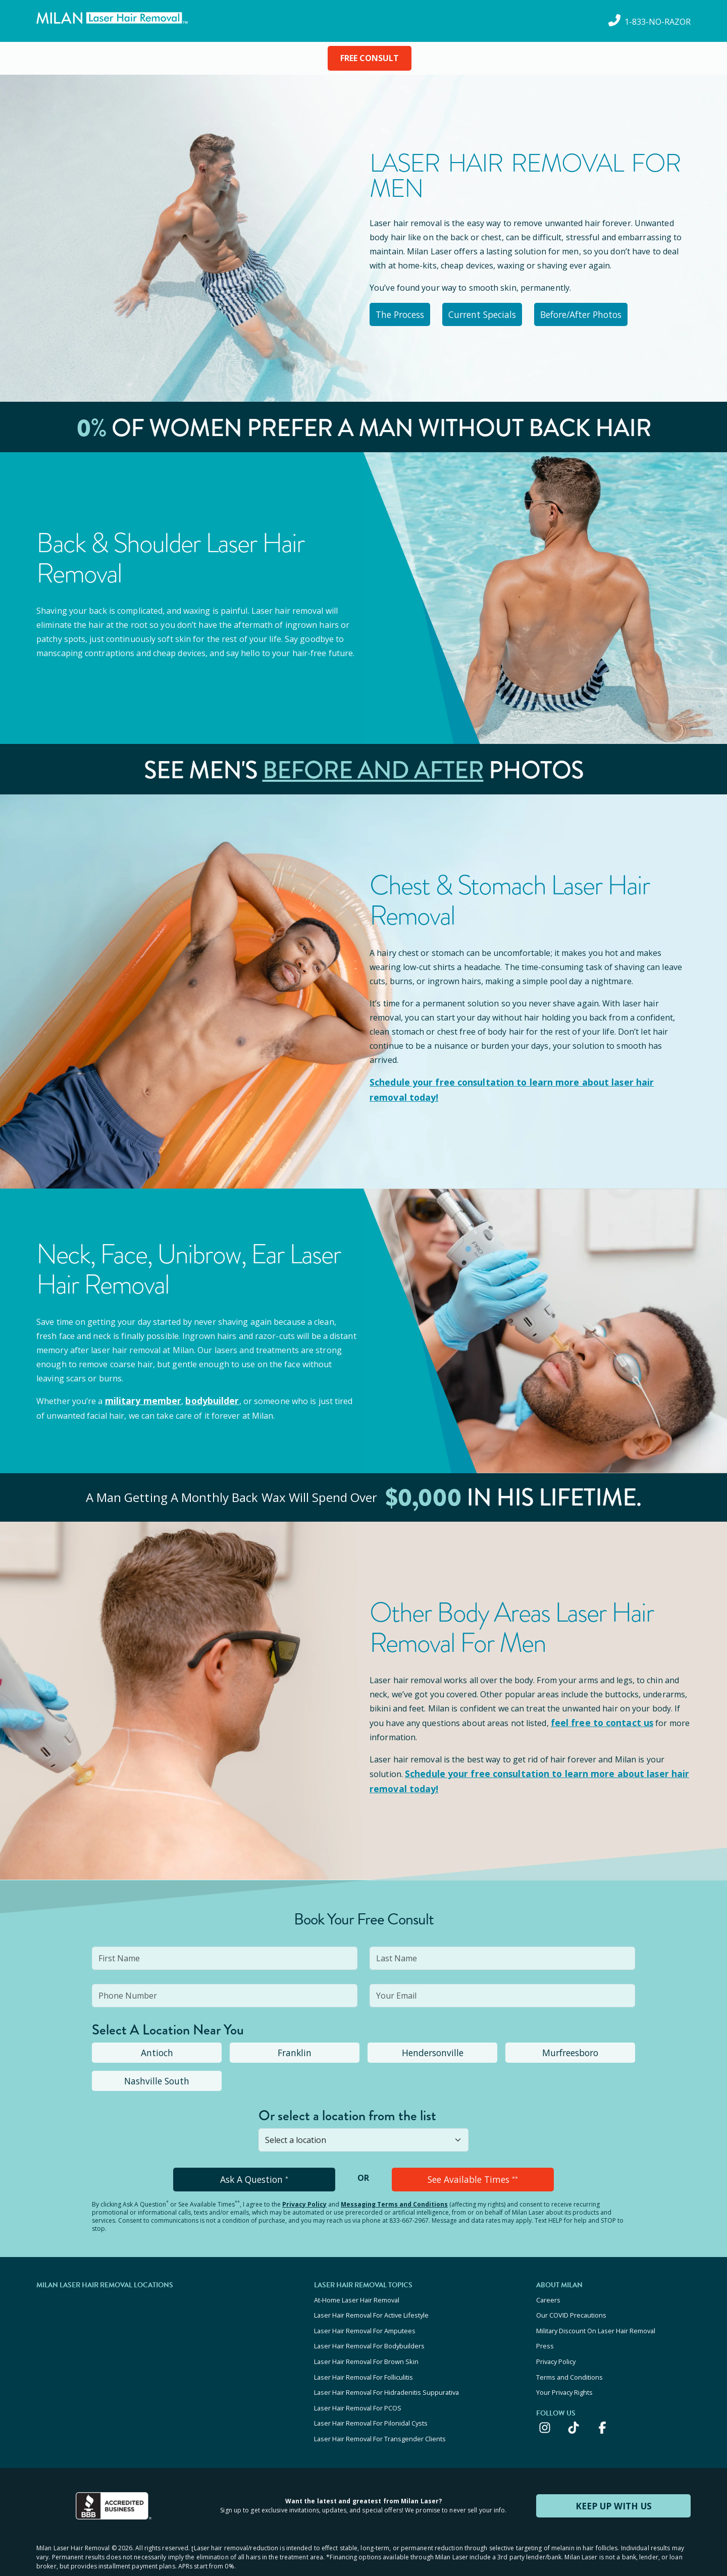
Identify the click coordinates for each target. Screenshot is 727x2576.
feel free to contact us (597, 1717)
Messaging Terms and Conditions (394, 2194)
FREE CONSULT (369, 58)
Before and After (373, 767)
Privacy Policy (304, 2194)
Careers (548, 2289)
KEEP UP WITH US (613, 2478)
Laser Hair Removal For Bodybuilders (369, 2330)
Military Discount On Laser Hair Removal (595, 2317)
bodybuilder (203, 1396)
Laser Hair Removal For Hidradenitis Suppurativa (386, 2371)
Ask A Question (254, 2170)
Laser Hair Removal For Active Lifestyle (371, 2303)
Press (545, 2330)
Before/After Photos (605, 312)
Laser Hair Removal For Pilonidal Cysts (371, 2398)
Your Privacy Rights (564, 2371)
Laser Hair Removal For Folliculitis (363, 2358)
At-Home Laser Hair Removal (356, 2289)
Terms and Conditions (569, 2358)
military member (140, 1396)
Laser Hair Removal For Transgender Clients (380, 2412)
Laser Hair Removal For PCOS (357, 2385)
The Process (405, 312)
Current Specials (497, 312)
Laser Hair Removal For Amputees (365, 2317)
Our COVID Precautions (571, 2303)
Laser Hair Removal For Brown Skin (366, 2344)
